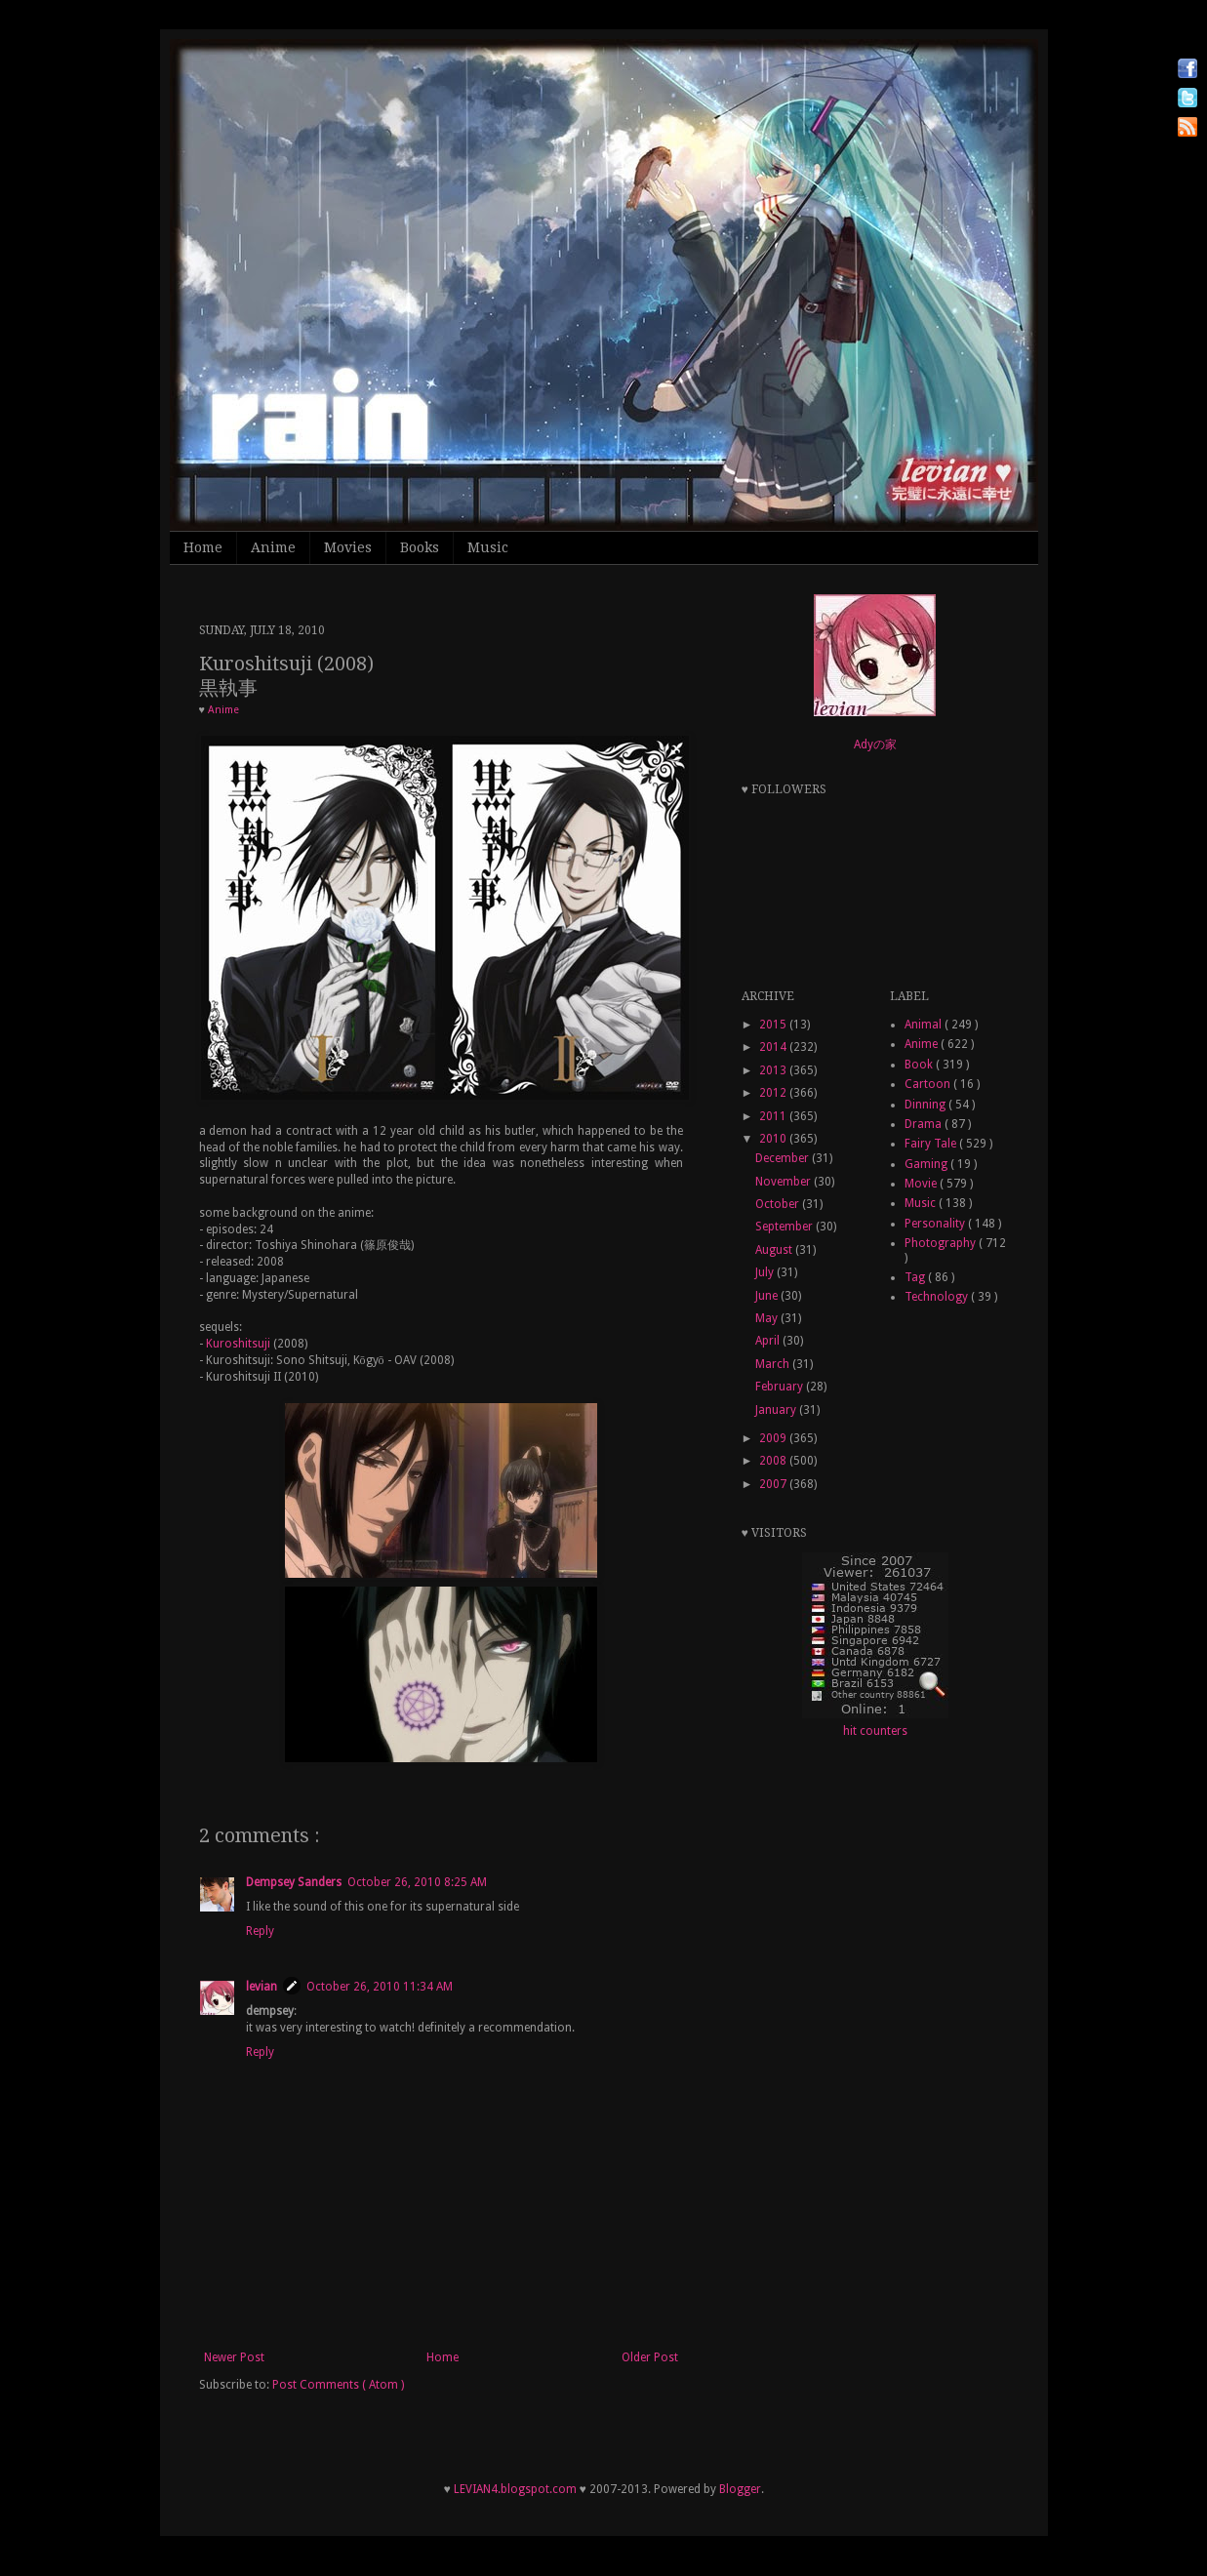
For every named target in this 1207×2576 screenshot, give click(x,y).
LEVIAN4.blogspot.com (515, 2489)
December (783, 1158)
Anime (273, 547)
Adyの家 (875, 744)
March (773, 1364)
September (785, 1226)
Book (920, 1064)
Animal (925, 1024)
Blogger (740, 2489)
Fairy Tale (932, 1143)
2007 (774, 1484)
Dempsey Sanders (294, 1882)
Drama (925, 1124)
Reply (260, 1931)
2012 (774, 1093)
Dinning (926, 1104)
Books (419, 547)
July (766, 1272)
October (778, 1204)
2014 (774, 1047)
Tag (916, 1277)
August (775, 1250)
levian (261, 1986)
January (777, 1410)
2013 (774, 1070)
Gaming (927, 1164)
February (780, 1386)
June (768, 1296)
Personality (936, 1223)
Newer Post (234, 2357)
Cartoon (929, 1084)
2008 (774, 1461)
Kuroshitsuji (238, 1343)
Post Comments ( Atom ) (338, 2385)
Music (487, 547)
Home (202, 547)
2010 (774, 1139)
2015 (774, 1024)
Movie (922, 1183)
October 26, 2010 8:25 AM (417, 1882)
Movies (348, 547)
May (768, 1318)
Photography (942, 1243)
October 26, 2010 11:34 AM (379, 1986)
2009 (774, 1438)
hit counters (875, 1731)
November (784, 1181)
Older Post (650, 2357)
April (769, 1341)
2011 (774, 1116)
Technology (938, 1297)
